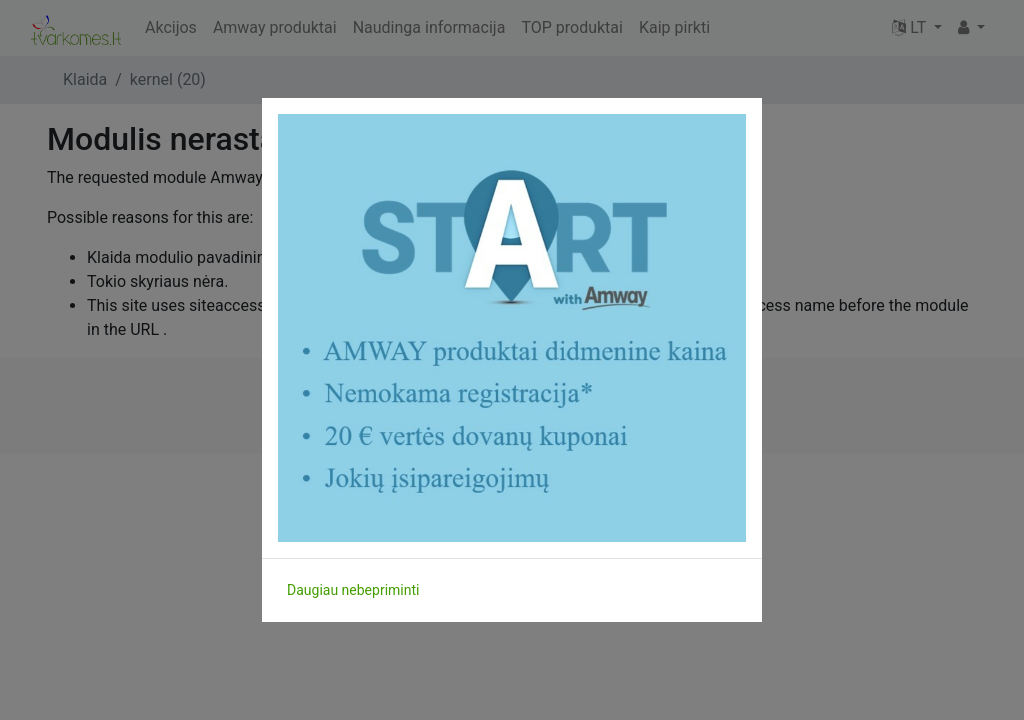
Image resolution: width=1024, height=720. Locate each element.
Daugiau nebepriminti (353, 590)
